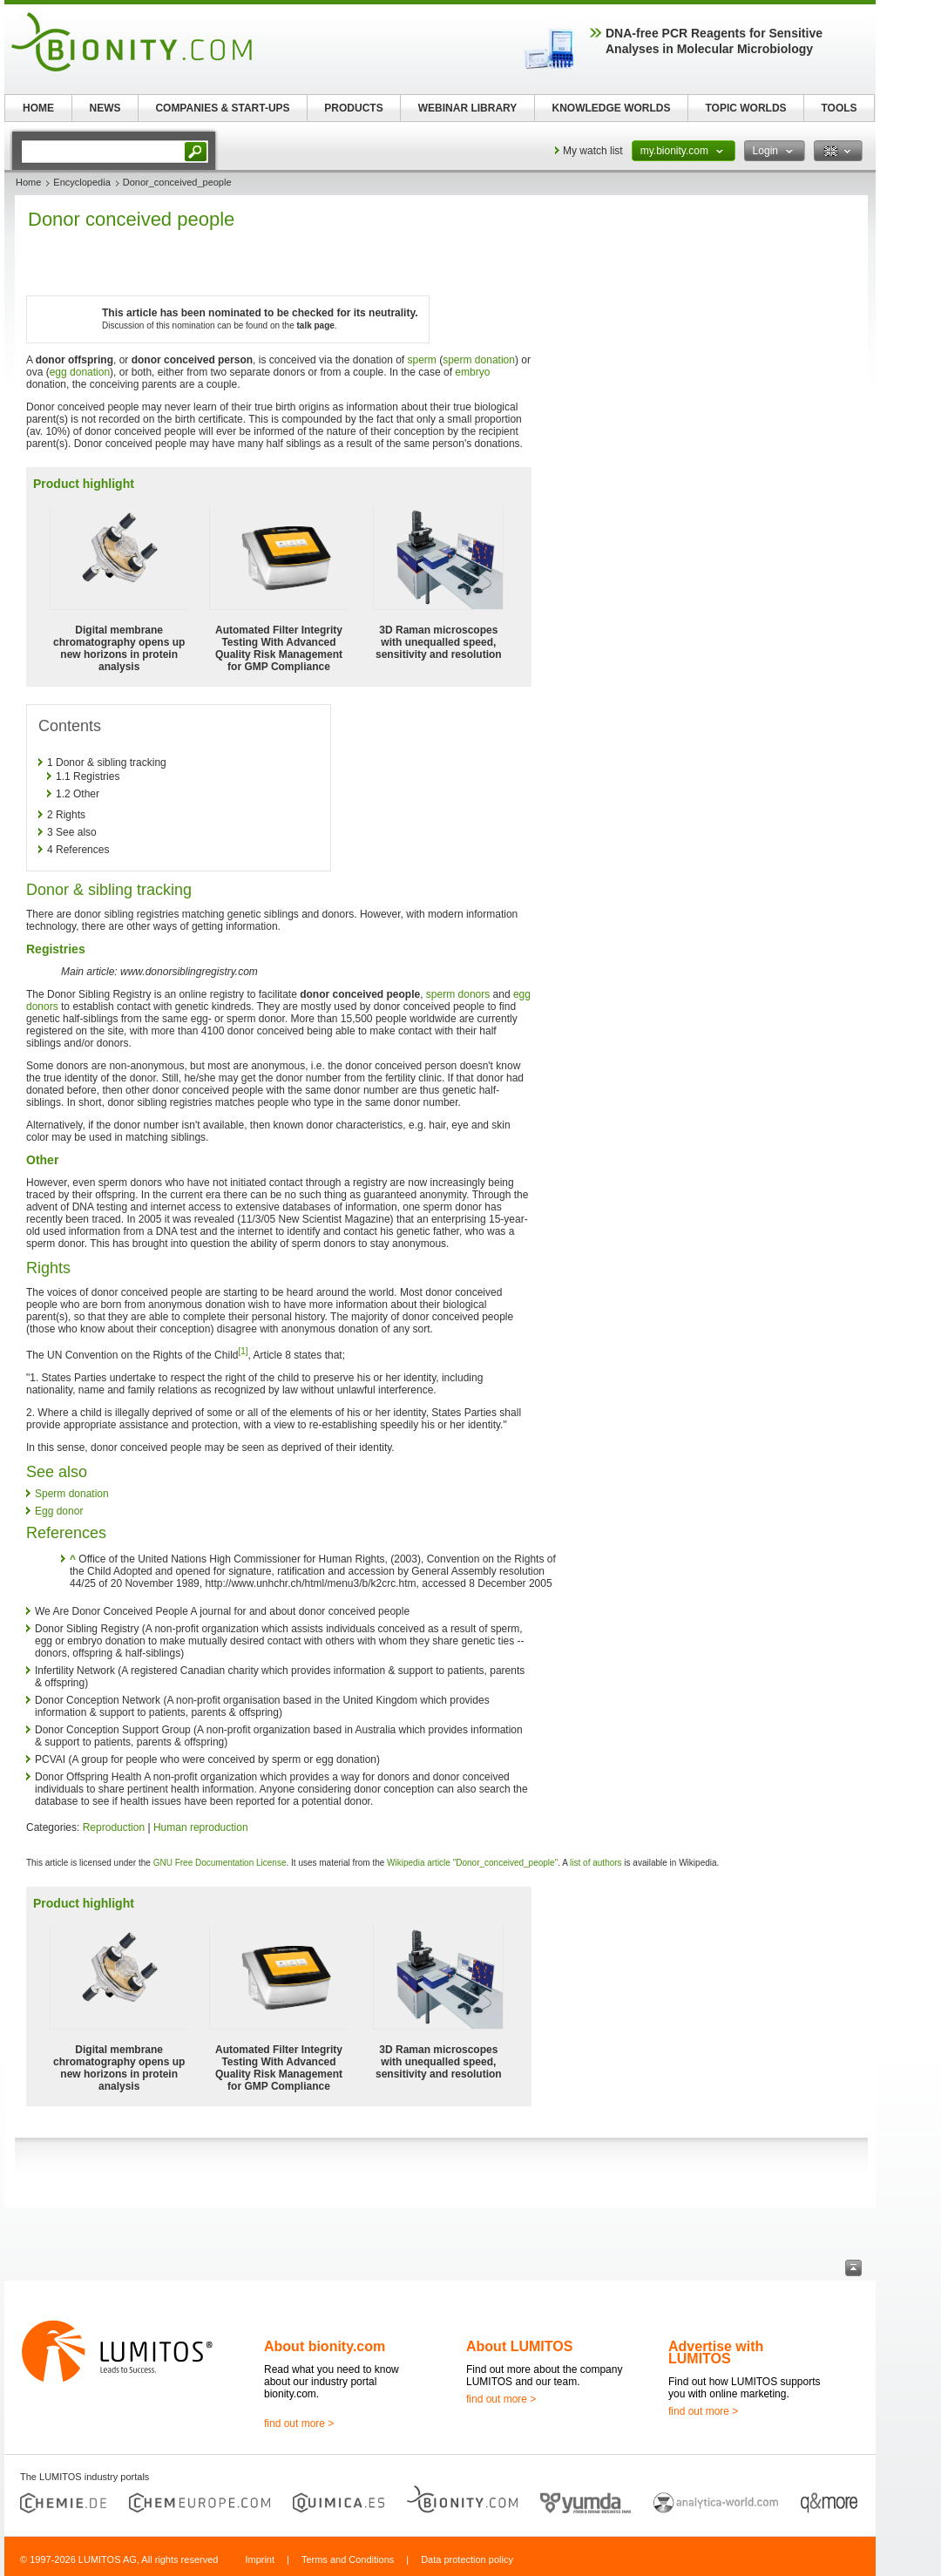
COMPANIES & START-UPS (222, 108)
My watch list (593, 151)
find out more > (299, 2423)
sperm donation (479, 360)
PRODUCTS (353, 108)
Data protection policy (467, 2559)
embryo (472, 372)
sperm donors (458, 994)
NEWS (105, 108)
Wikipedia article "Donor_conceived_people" (472, 1863)
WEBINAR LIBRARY (468, 108)
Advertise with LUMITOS (715, 2352)
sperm (422, 360)
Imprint (259, 2559)
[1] (242, 1351)
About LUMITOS (519, 2346)
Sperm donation (72, 1494)
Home (28, 182)
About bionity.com (324, 2346)
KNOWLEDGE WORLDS (611, 108)
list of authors (595, 1863)
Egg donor (59, 1511)
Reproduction (114, 1827)
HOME (38, 108)
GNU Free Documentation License (220, 1863)
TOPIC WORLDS (745, 108)
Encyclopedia (81, 182)
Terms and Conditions (347, 2559)
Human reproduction (200, 1827)
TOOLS (838, 108)
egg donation (80, 372)
